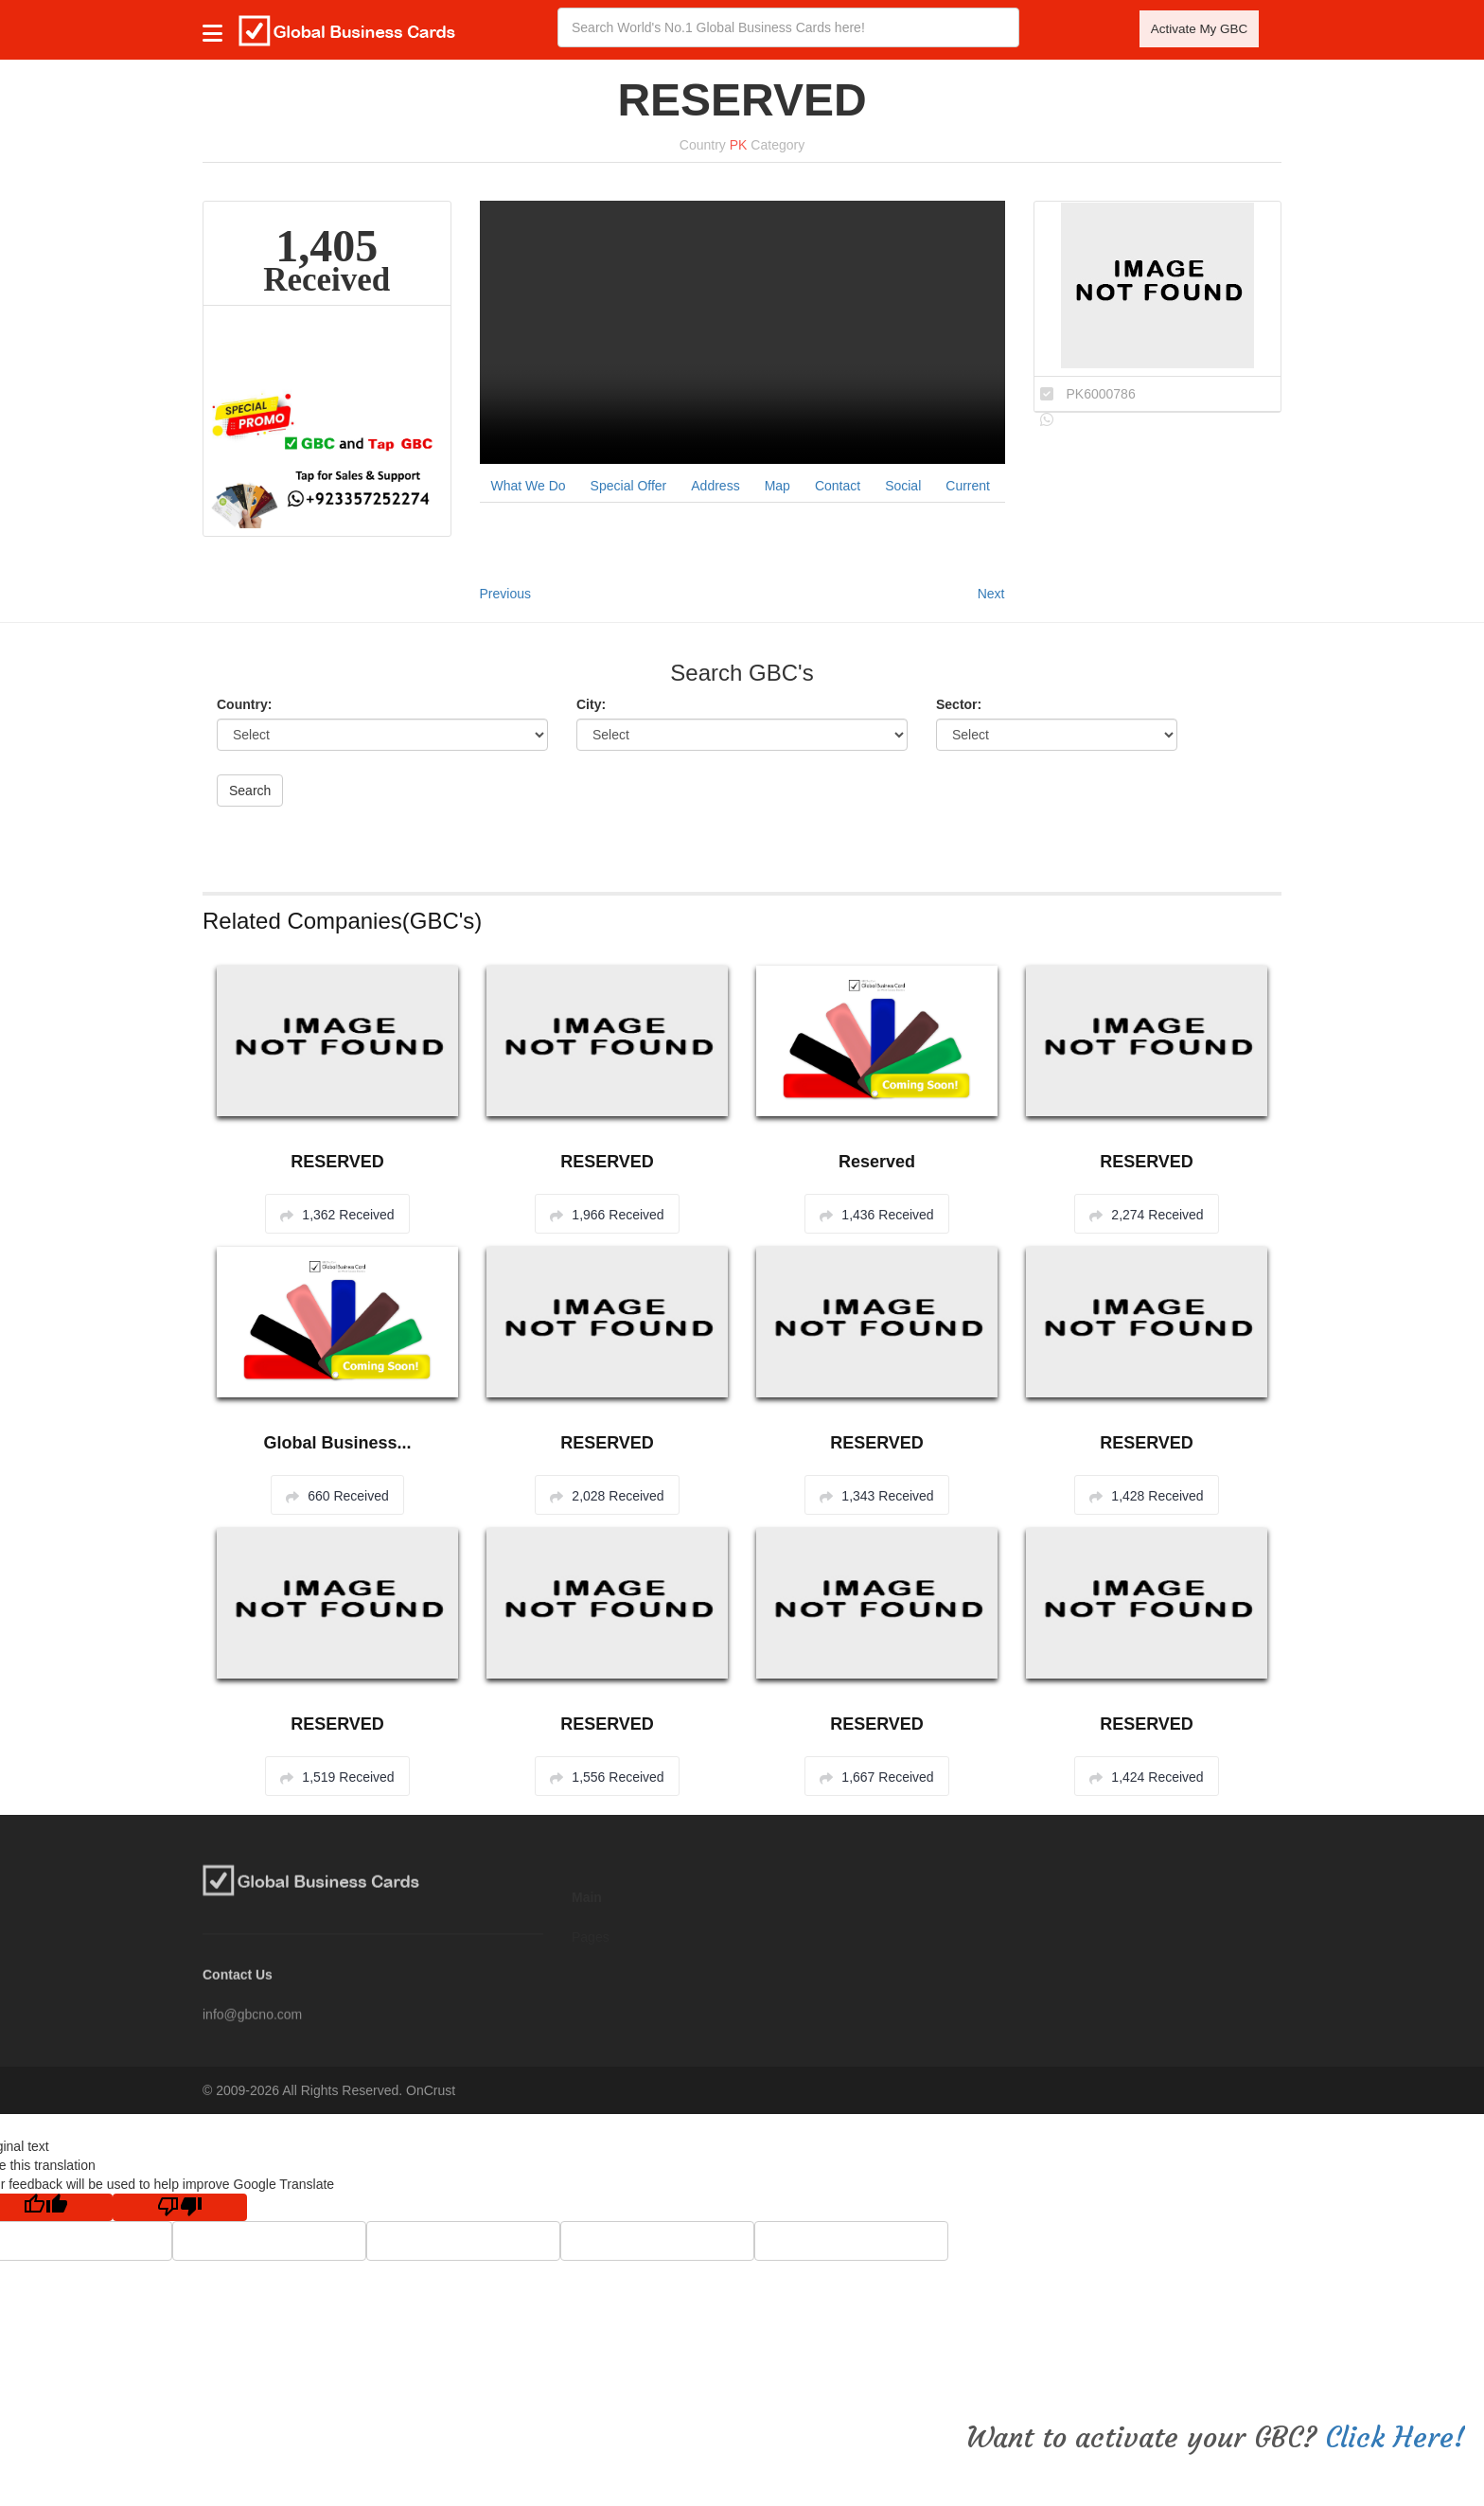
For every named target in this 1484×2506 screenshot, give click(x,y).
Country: (244, 707)
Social (903, 488)
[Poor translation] (180, 2210)
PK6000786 (1101, 396)
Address (715, 488)
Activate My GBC (1195, 31)
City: (591, 707)
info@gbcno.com (252, 2029)
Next (991, 596)
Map (777, 488)
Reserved (877, 1164)
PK (739, 147)
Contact (837, 488)
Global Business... (337, 1445)
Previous (505, 596)
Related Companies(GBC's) (342, 923)
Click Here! (1395, 2437)
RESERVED (337, 1164)
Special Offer (629, 488)
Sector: (958, 707)
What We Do (528, 488)
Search (250, 793)
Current (967, 488)
